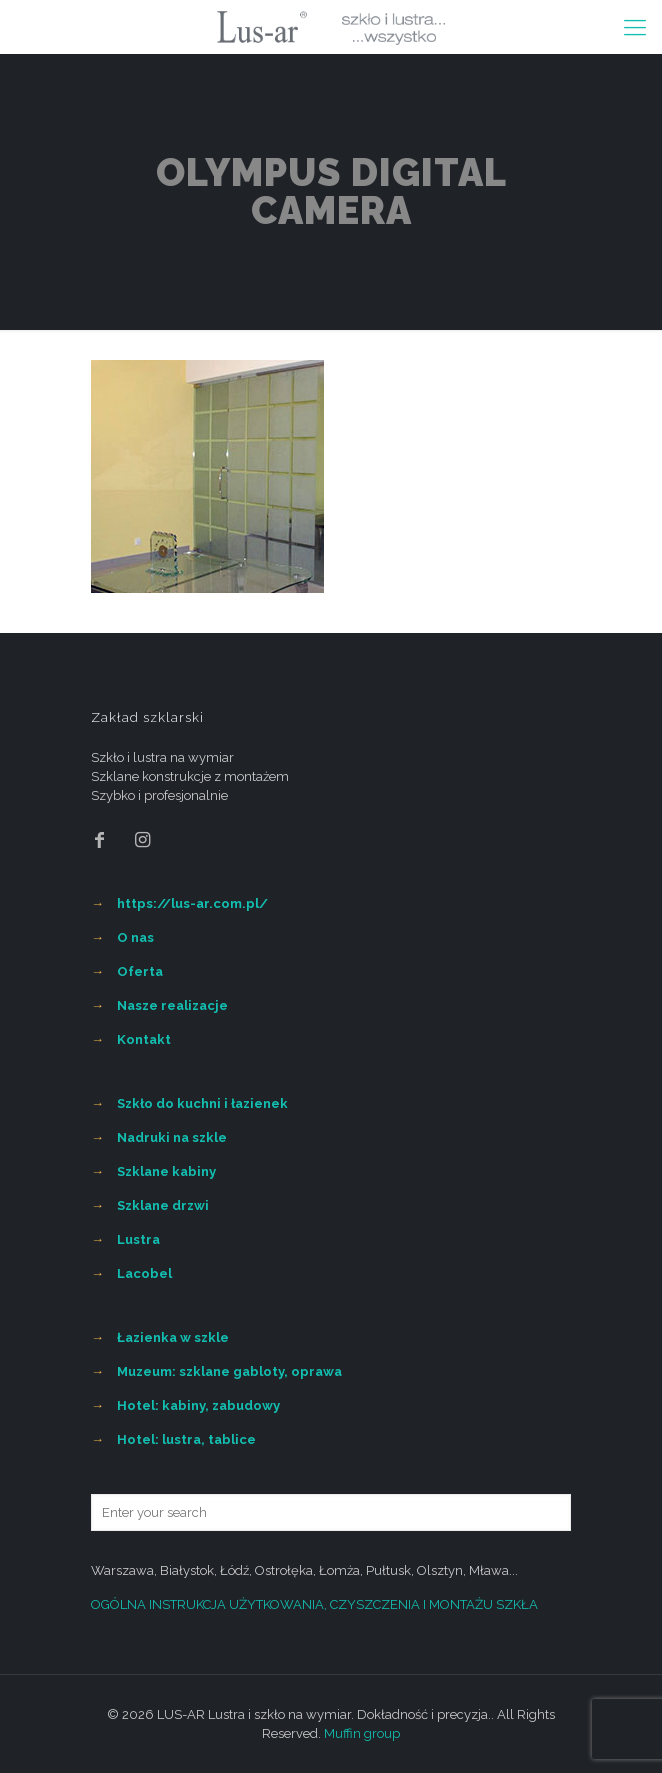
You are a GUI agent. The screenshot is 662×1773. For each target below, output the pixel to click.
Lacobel (144, 1273)
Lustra (138, 1239)
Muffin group (362, 1733)
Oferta (140, 971)
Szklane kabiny (166, 1171)
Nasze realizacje (172, 1005)
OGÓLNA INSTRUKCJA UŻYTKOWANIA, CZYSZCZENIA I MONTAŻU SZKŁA (314, 1604)
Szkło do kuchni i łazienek (202, 1103)
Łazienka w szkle (173, 1337)
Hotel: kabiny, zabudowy (198, 1405)
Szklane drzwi (163, 1205)
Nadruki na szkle (172, 1137)
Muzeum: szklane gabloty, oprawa (229, 1371)
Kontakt (144, 1039)
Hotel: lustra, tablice (186, 1439)
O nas (135, 937)
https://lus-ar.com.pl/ (192, 903)
